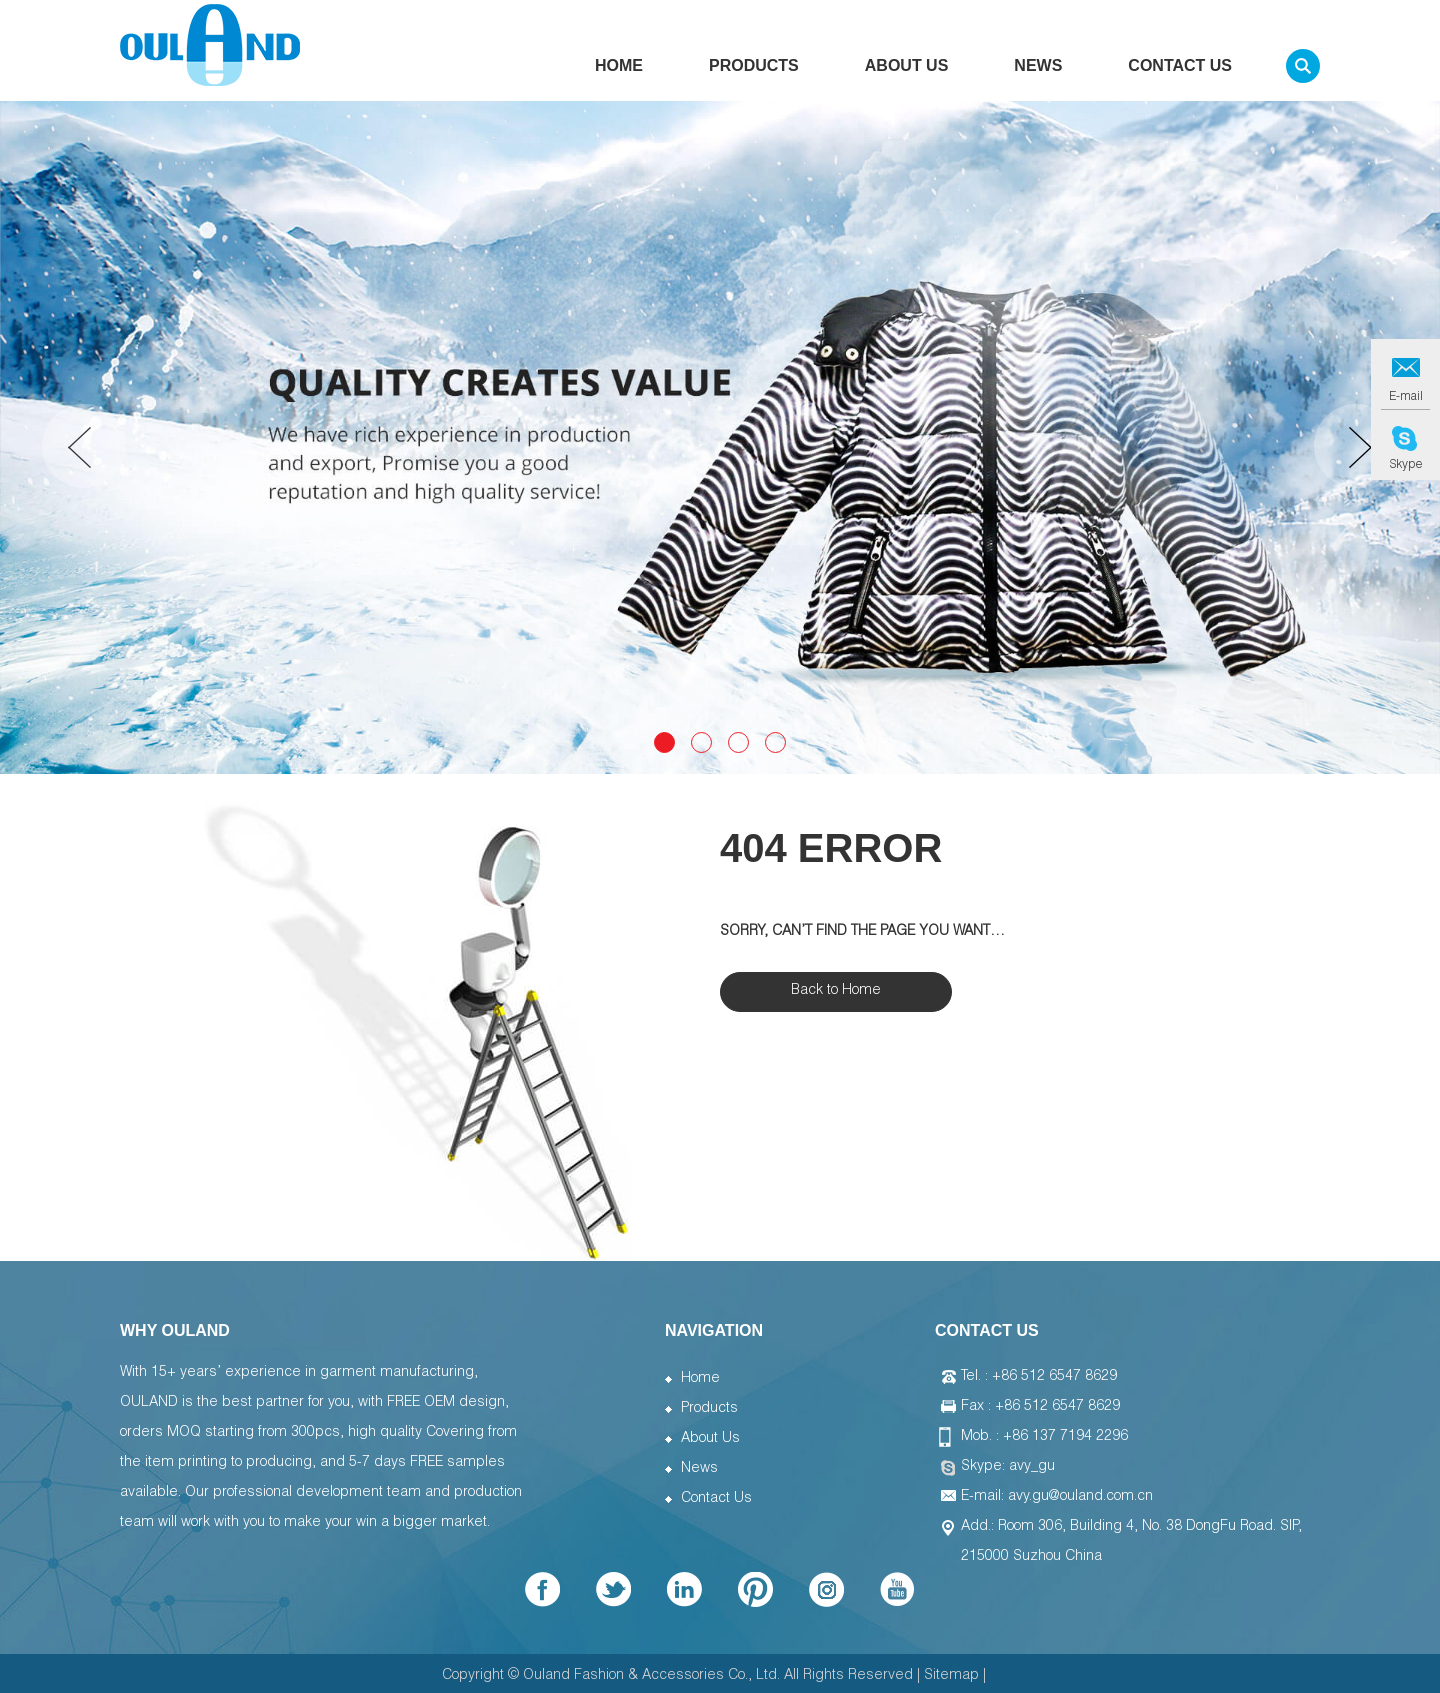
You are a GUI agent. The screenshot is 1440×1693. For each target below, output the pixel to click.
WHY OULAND (175, 1330)
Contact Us (1180, 72)
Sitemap (951, 1676)
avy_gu (1032, 1467)
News (1038, 72)
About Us (907, 72)
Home (619, 72)
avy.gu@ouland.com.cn (1080, 1497)
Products (754, 72)
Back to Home (836, 991)
